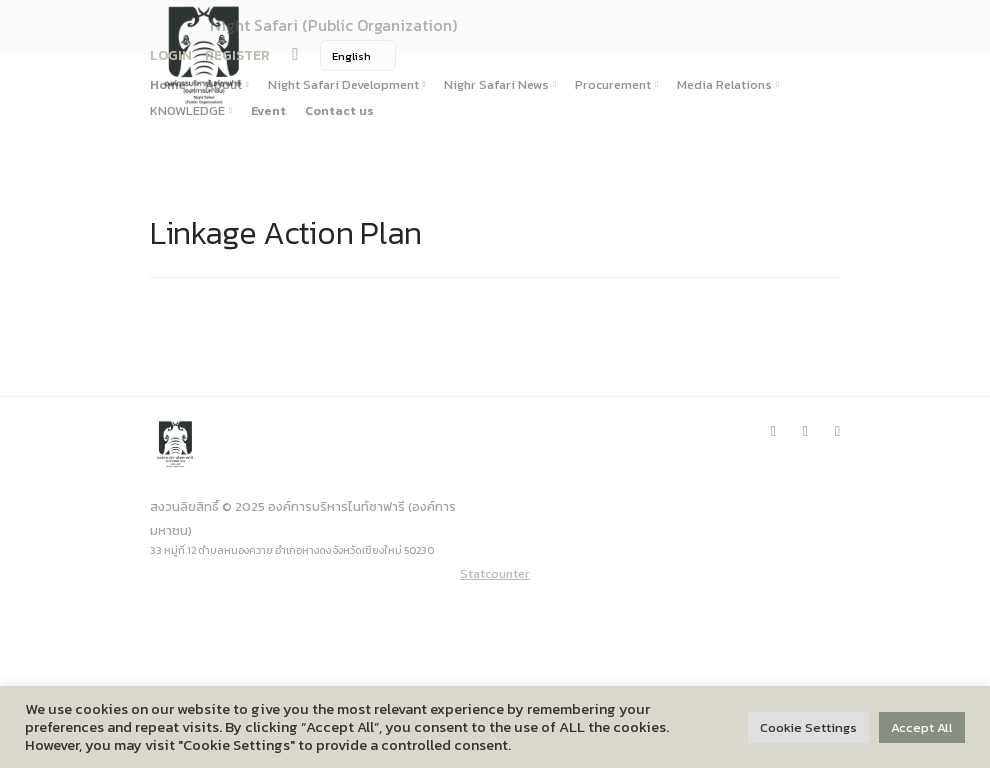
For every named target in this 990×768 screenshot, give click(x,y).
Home (168, 84)
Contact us (339, 110)
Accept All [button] (922, 727)
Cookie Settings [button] (808, 727)
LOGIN (171, 55)
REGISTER (237, 55)
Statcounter (495, 573)
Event (268, 110)
